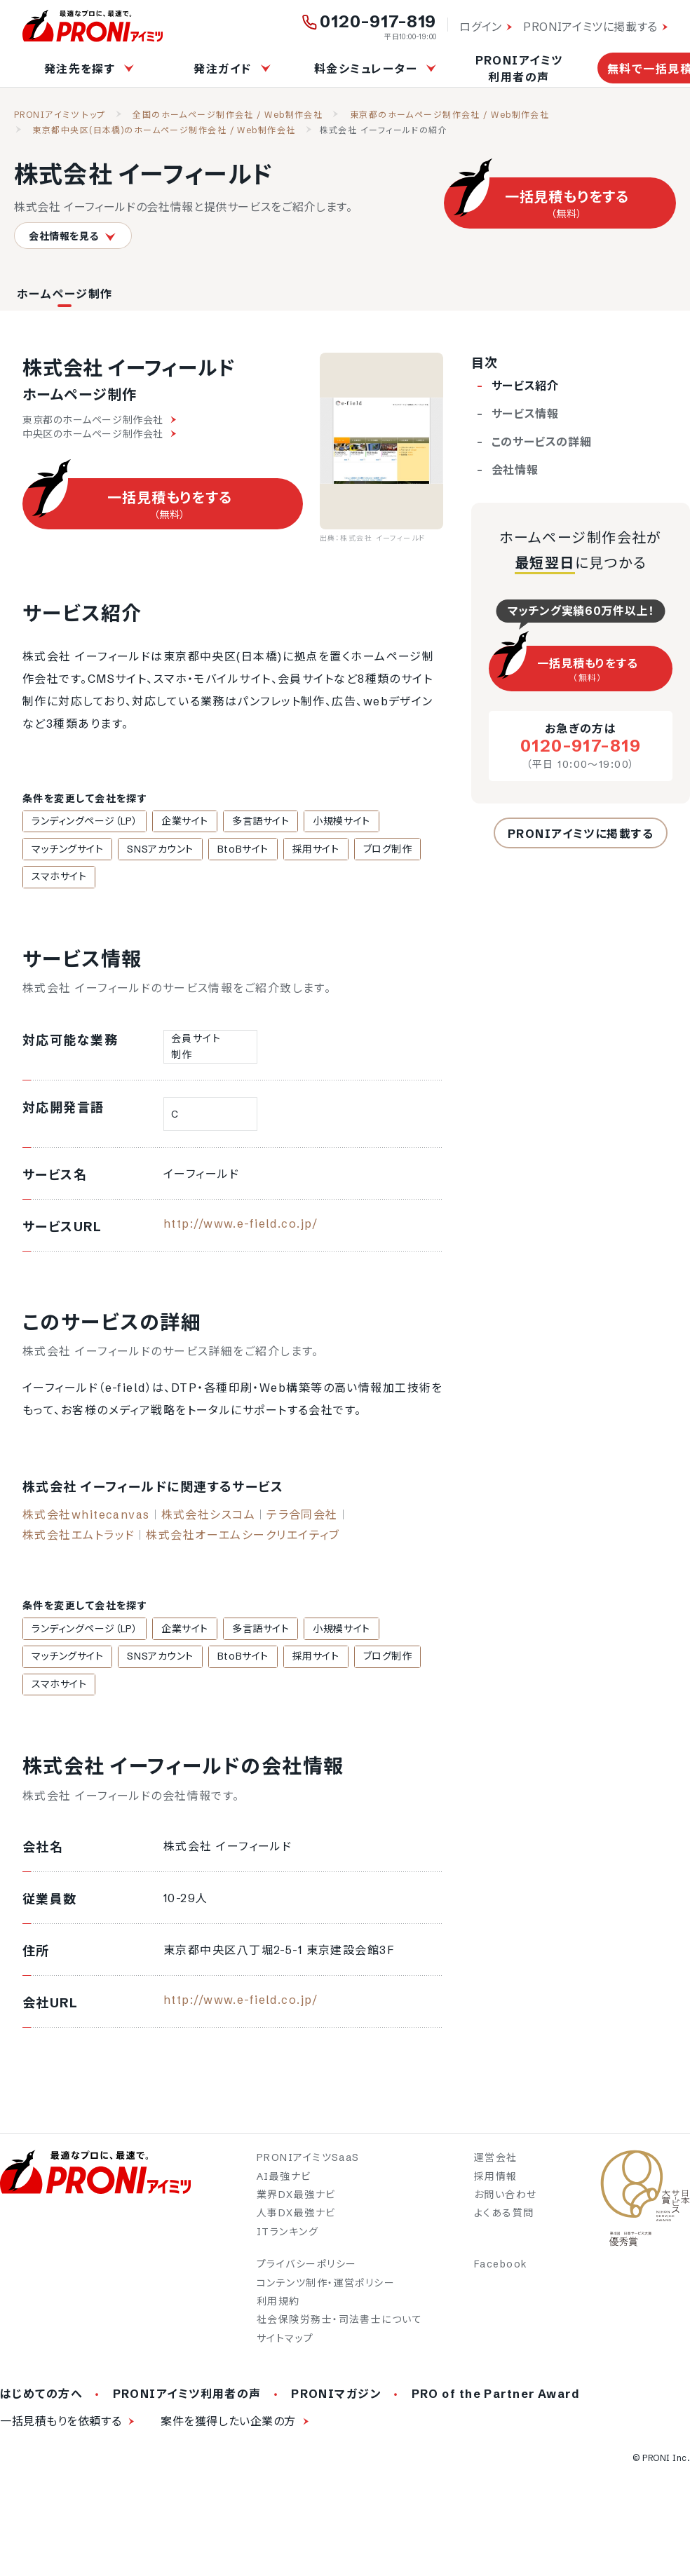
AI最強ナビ (284, 2182)
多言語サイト (246, 821)
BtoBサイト (229, 850)
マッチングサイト (64, 850)
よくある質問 (504, 2219)
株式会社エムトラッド (78, 1538)
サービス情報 (525, 414)
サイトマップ (285, 2344)
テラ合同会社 (302, 1517)
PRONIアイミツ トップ (60, 114)
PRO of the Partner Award (496, 2399)
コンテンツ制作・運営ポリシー (326, 2288)
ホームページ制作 (65, 294)
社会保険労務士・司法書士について (339, 2325)
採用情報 (496, 2182)
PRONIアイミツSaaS (308, 2163)
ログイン (480, 27)
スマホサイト (56, 879)
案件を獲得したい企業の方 (228, 2427)
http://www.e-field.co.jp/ (240, 1226)
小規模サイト (321, 821)
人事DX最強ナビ (296, 2219)
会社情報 (515, 470)
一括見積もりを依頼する (60, 2427)
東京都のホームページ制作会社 (99, 420)
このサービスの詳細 (542, 442)
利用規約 (278, 2306)
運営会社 (496, 2163)
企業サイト (176, 821)
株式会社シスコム (208, 1517)
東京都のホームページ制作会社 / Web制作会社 (450, 114)
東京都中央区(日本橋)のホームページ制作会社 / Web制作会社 (163, 130)
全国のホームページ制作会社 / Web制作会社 (228, 114)
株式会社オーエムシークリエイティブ (242, 1538)
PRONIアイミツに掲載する (590, 27)
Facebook (501, 2269)
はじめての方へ (41, 2399)
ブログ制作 (362, 850)
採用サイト (296, 850)
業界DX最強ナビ (296, 2200)
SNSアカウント (151, 850)
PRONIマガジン (336, 2399)
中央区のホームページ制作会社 (99, 434)
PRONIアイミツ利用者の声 (519, 68)
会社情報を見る (73, 236)
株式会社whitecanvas (86, 1517)
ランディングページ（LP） (82, 821)
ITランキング (287, 2237)
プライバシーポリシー (306, 2269)
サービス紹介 (525, 386)
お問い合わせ (505, 2200)
